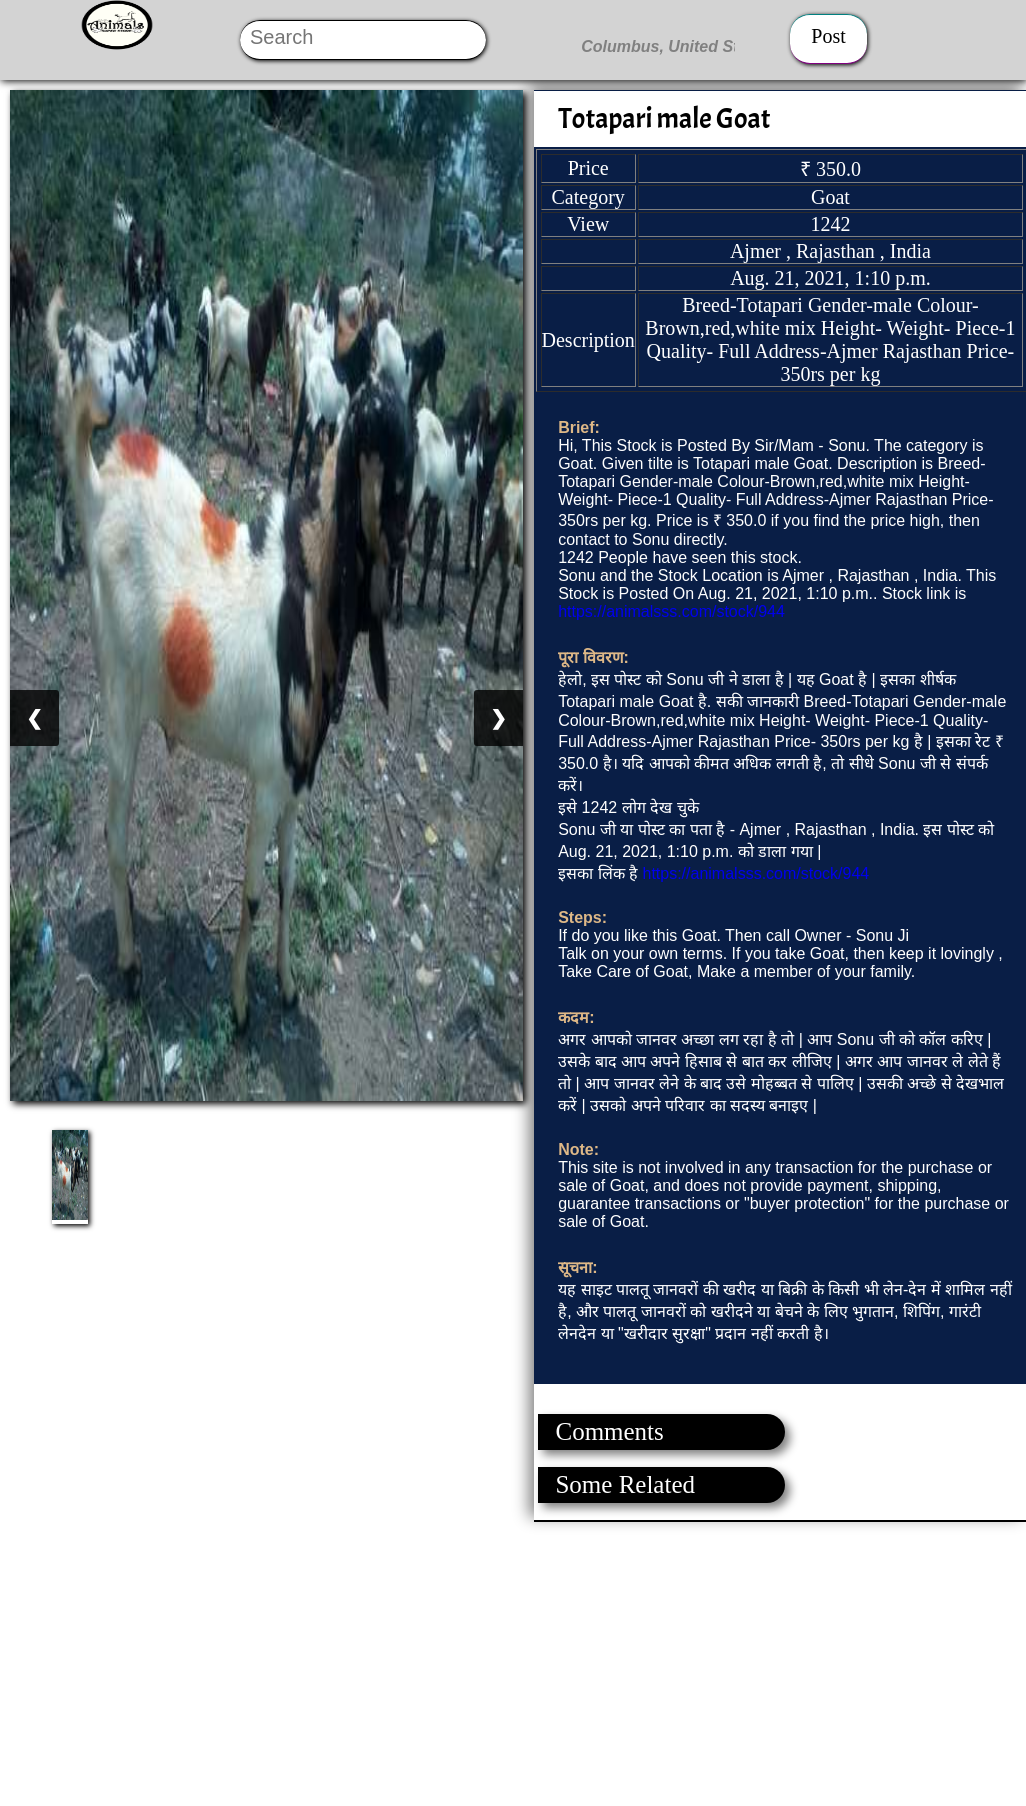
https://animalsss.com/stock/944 (671, 611)
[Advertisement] (512, 1662)
